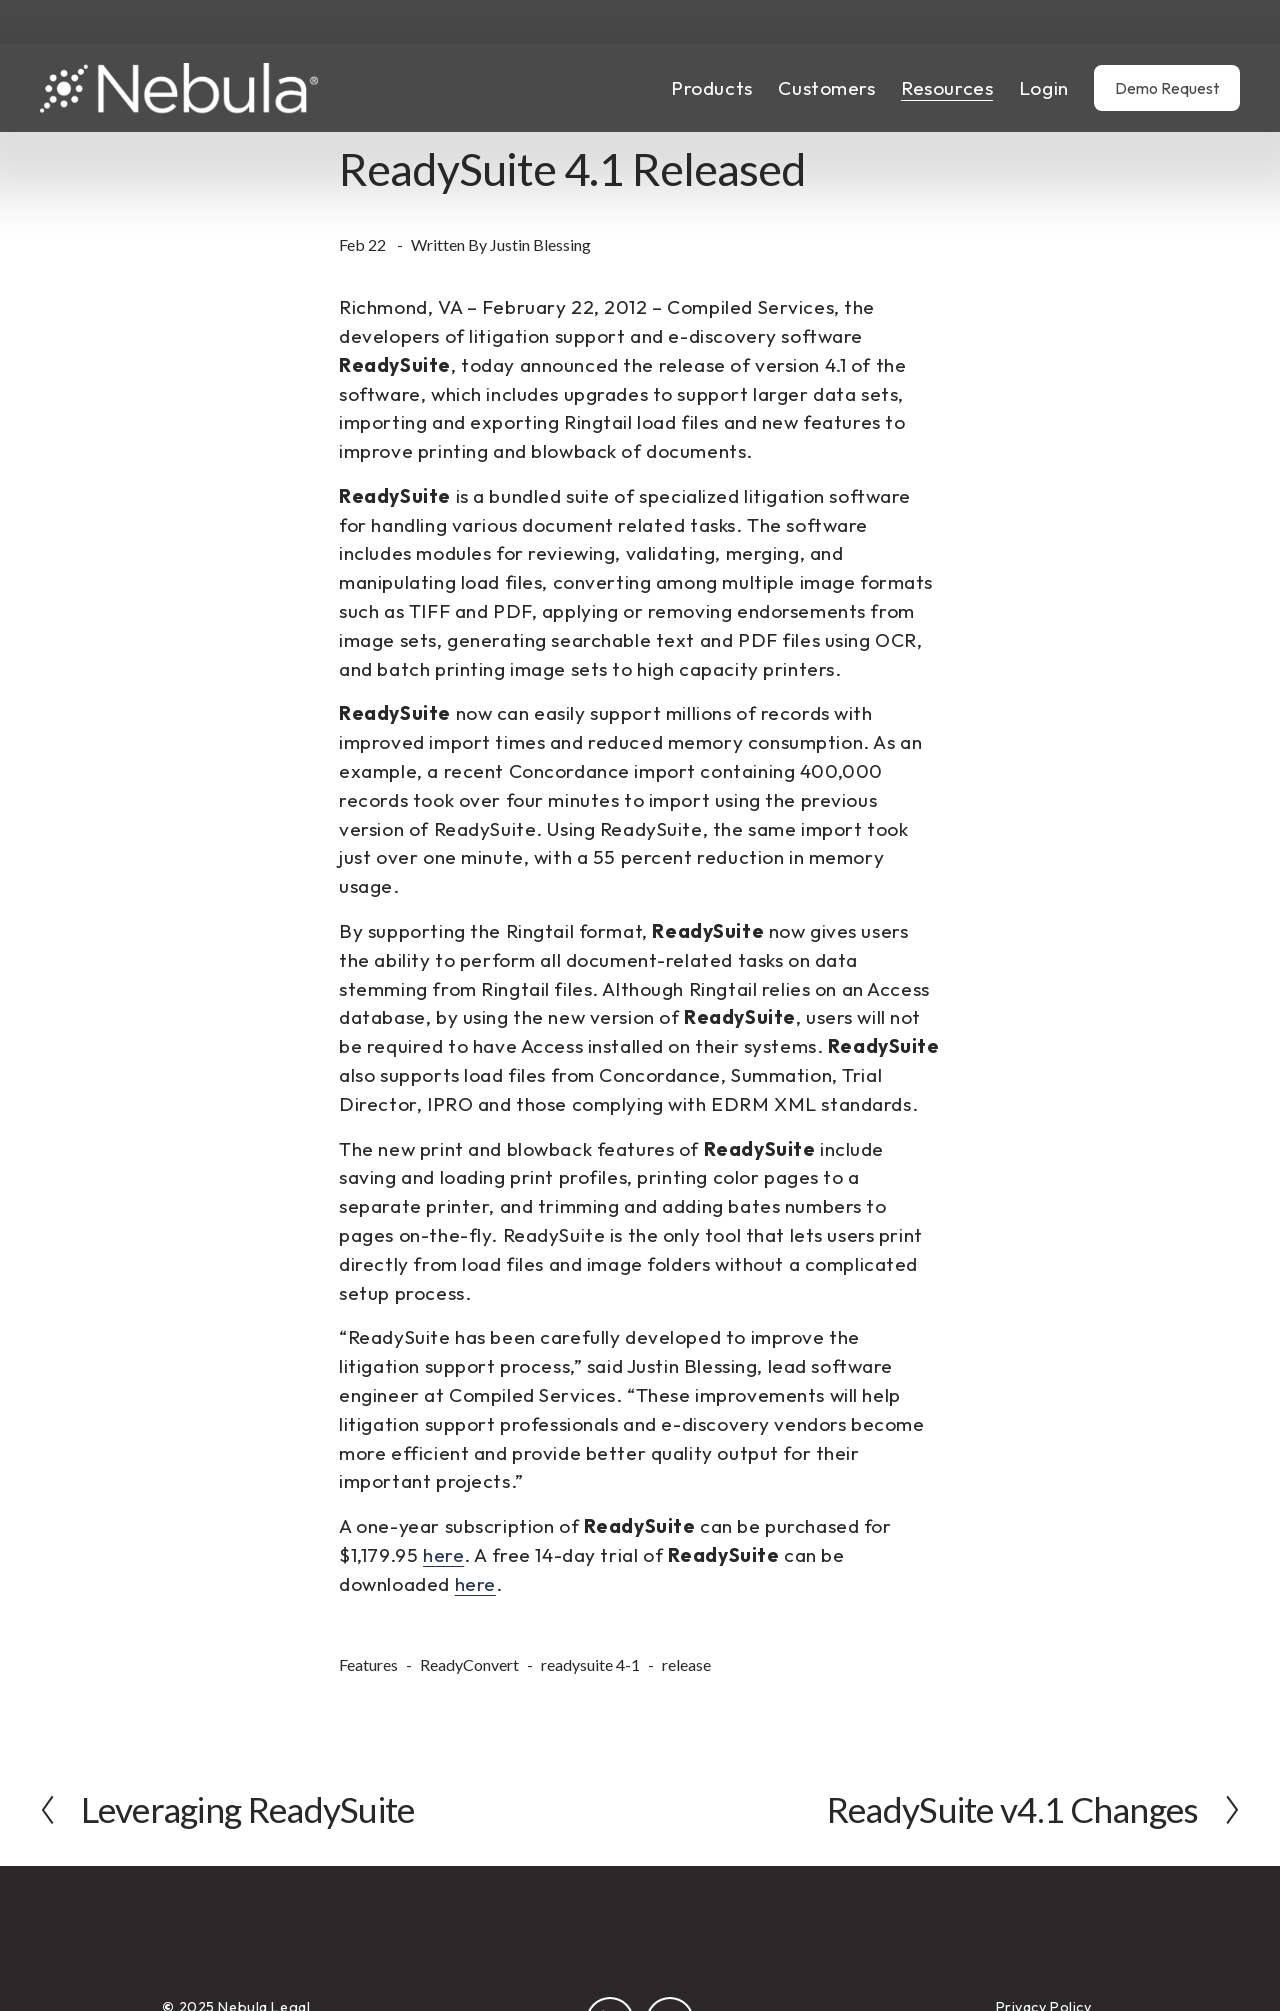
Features (368, 1664)
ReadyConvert (469, 1664)
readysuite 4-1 (590, 1664)
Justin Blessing (540, 244)
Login (1044, 88)
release (686, 1664)
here (443, 1555)
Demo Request (1167, 88)
